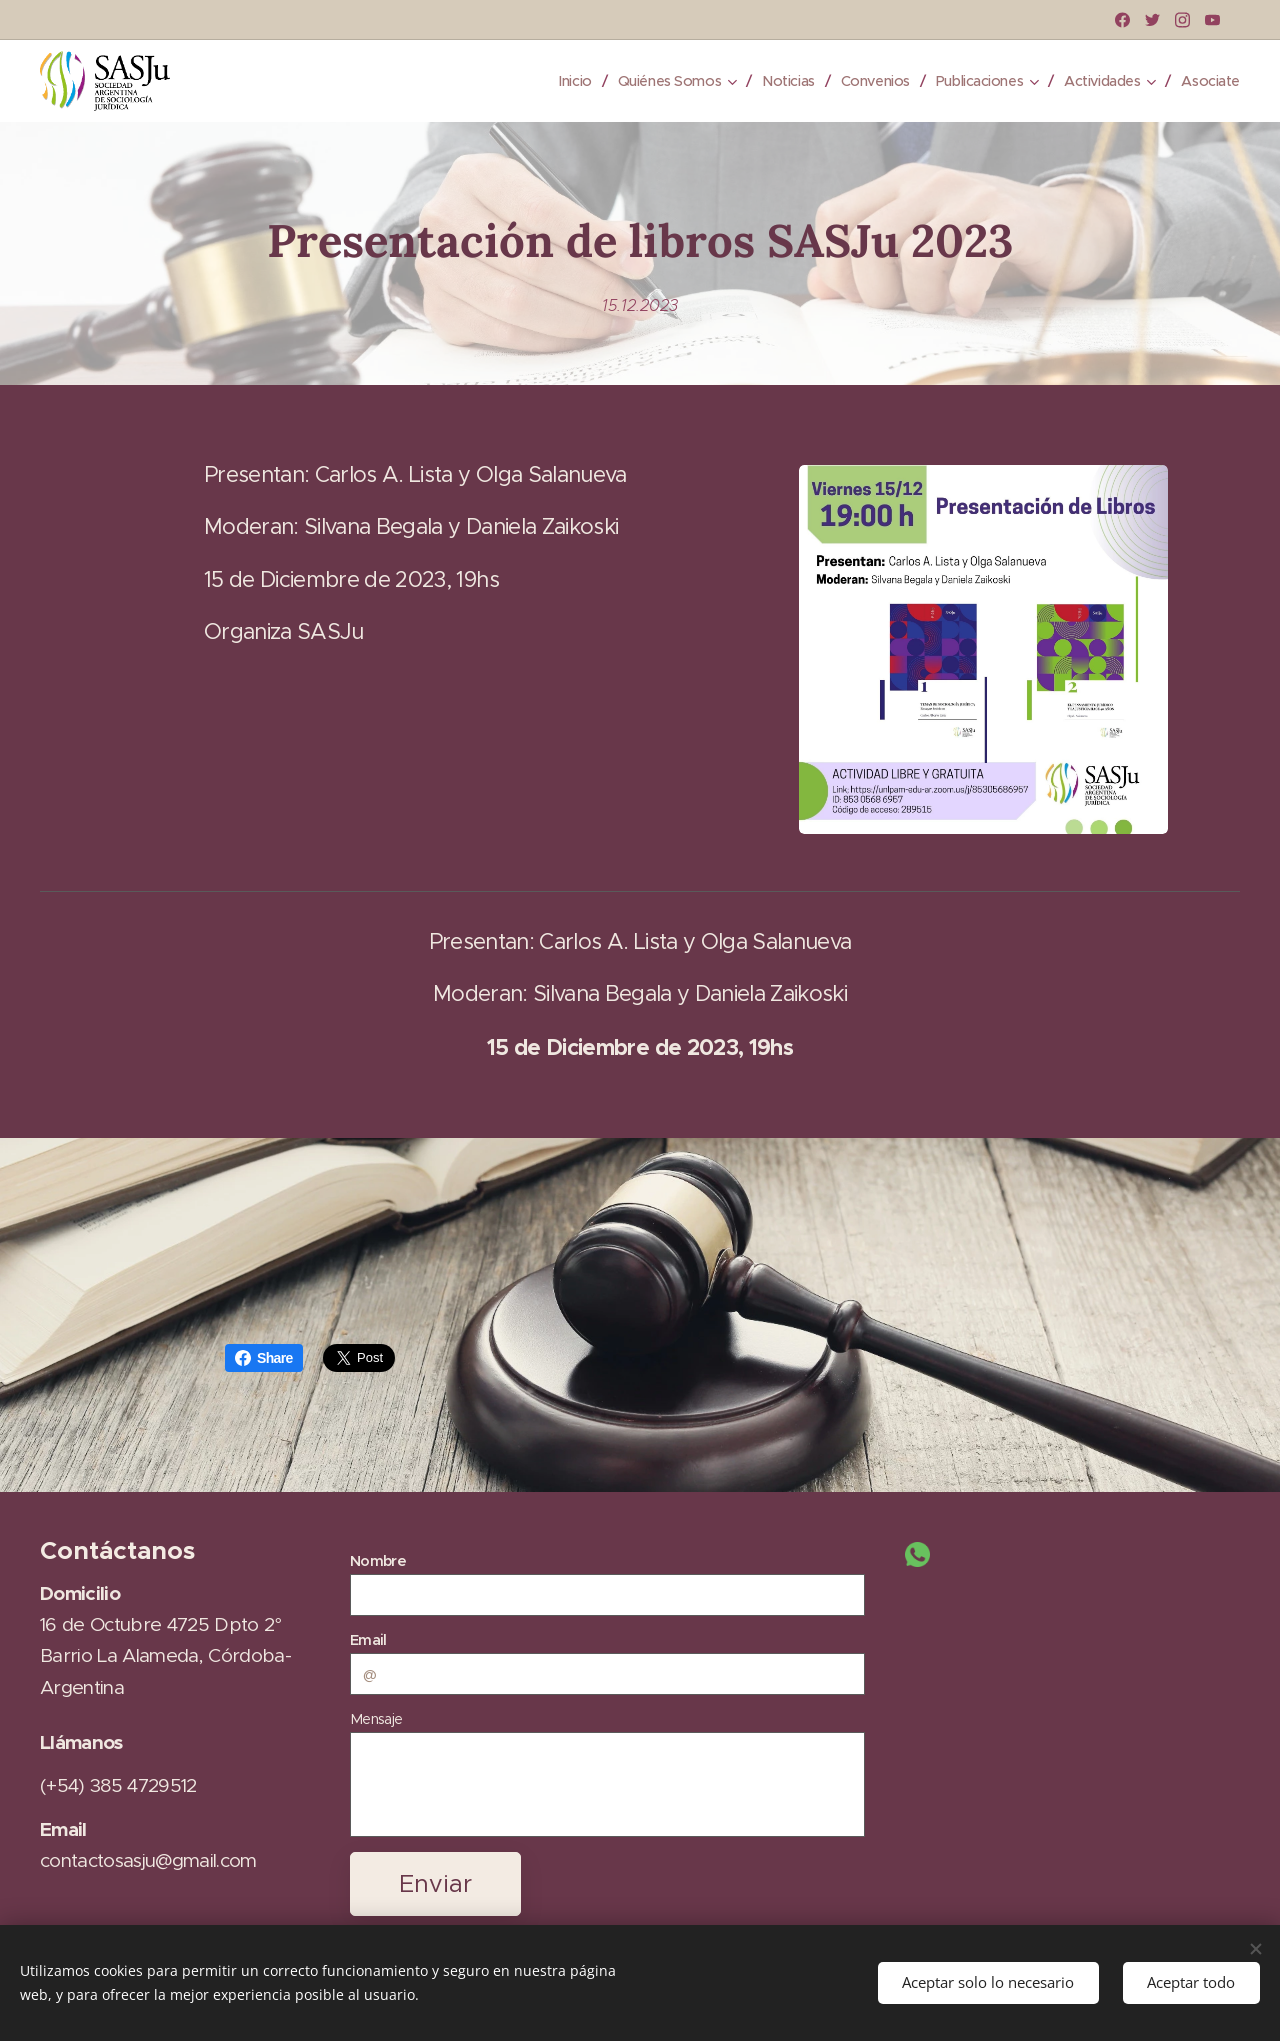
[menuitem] (553, 81)
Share (264, 1358)
